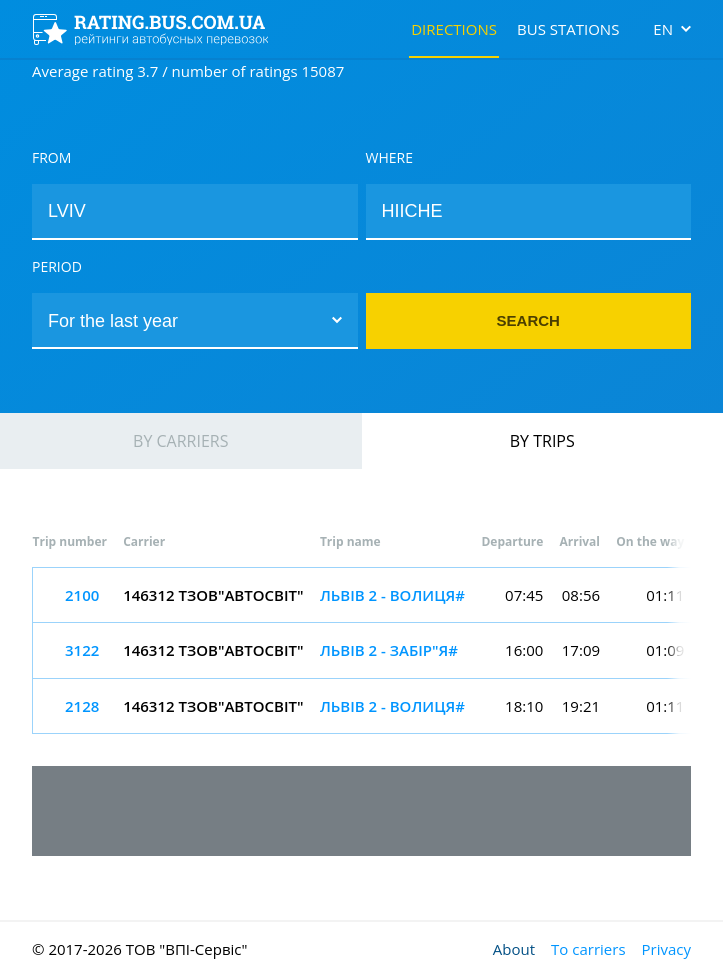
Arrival (579, 541)
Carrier (144, 541)
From (51, 157)
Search (528, 320)
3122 (82, 650)
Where (389, 157)
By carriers (180, 441)
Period (57, 266)
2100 (82, 595)
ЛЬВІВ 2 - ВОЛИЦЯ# (392, 595)
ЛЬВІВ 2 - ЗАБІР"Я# (389, 650)
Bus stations (568, 29)
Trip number (70, 541)
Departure (512, 541)
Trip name (350, 541)
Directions (454, 29)
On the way (650, 541)
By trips (542, 441)
